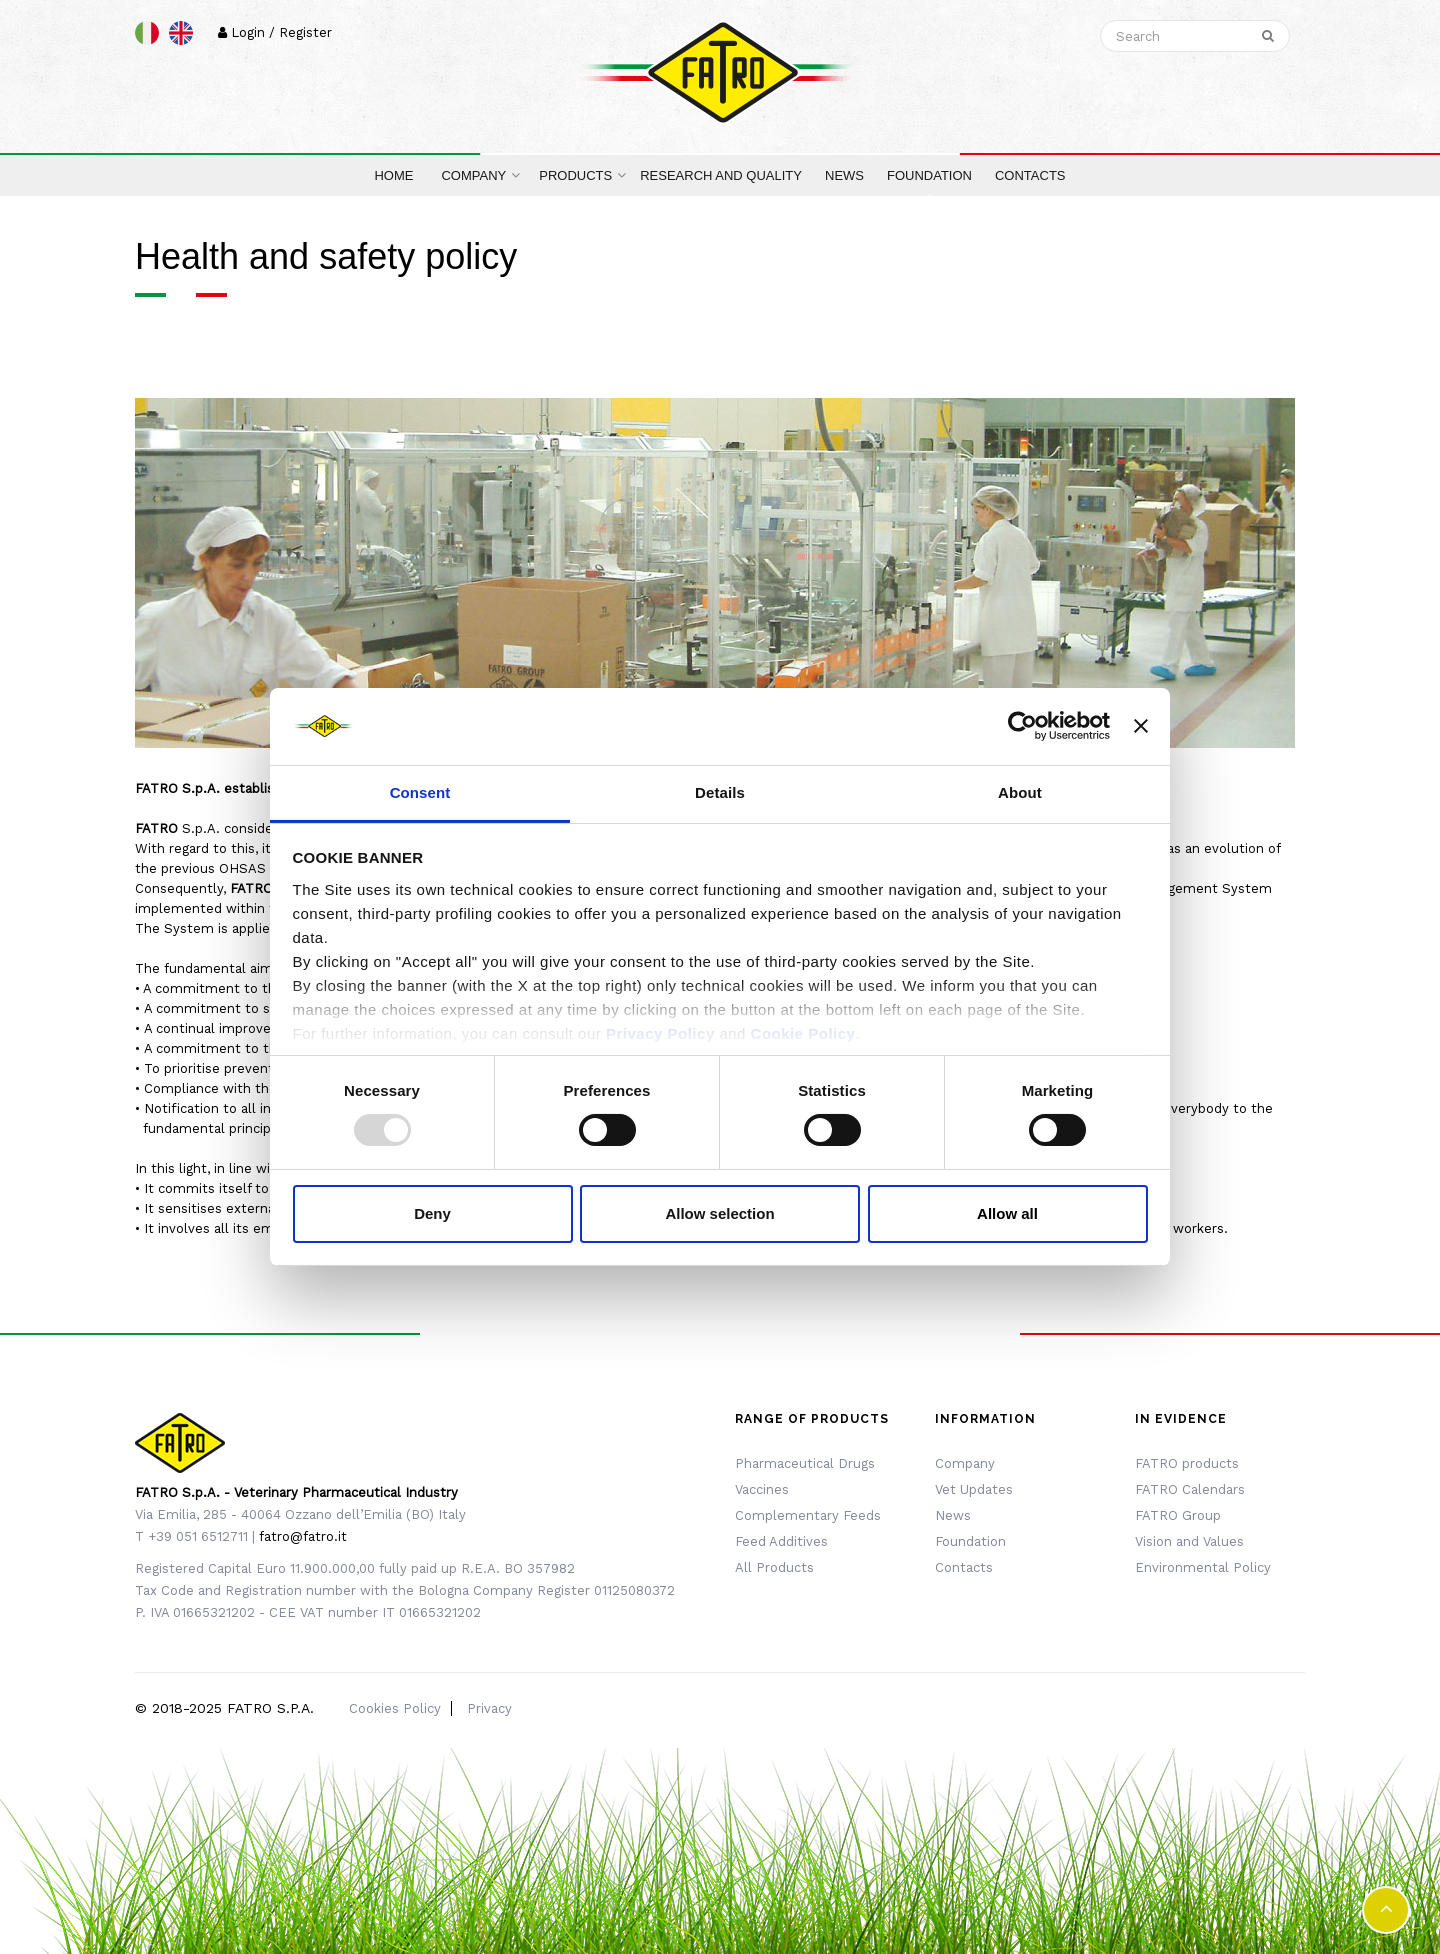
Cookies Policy (395, 1708)
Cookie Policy (803, 1033)
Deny (432, 1213)
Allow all (1007, 1213)
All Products (774, 1567)
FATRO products (1187, 1463)
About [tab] (1020, 792)
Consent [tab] (420, 792)
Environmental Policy (1203, 1567)
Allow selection (719, 1213)
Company (965, 1463)
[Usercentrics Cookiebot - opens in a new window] (1022, 726)
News (953, 1515)
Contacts (964, 1567)
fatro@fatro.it (303, 1536)
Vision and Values (1189, 1541)
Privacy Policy (660, 1033)
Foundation (970, 1541)
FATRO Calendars (1190, 1489)
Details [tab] (720, 792)
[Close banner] (1141, 726)
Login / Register (275, 32)
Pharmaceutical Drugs (805, 1463)
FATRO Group (1178, 1515)
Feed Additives (781, 1541)
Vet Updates (974, 1489)
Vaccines (762, 1489)
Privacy (489, 1708)
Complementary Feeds (808, 1515)
